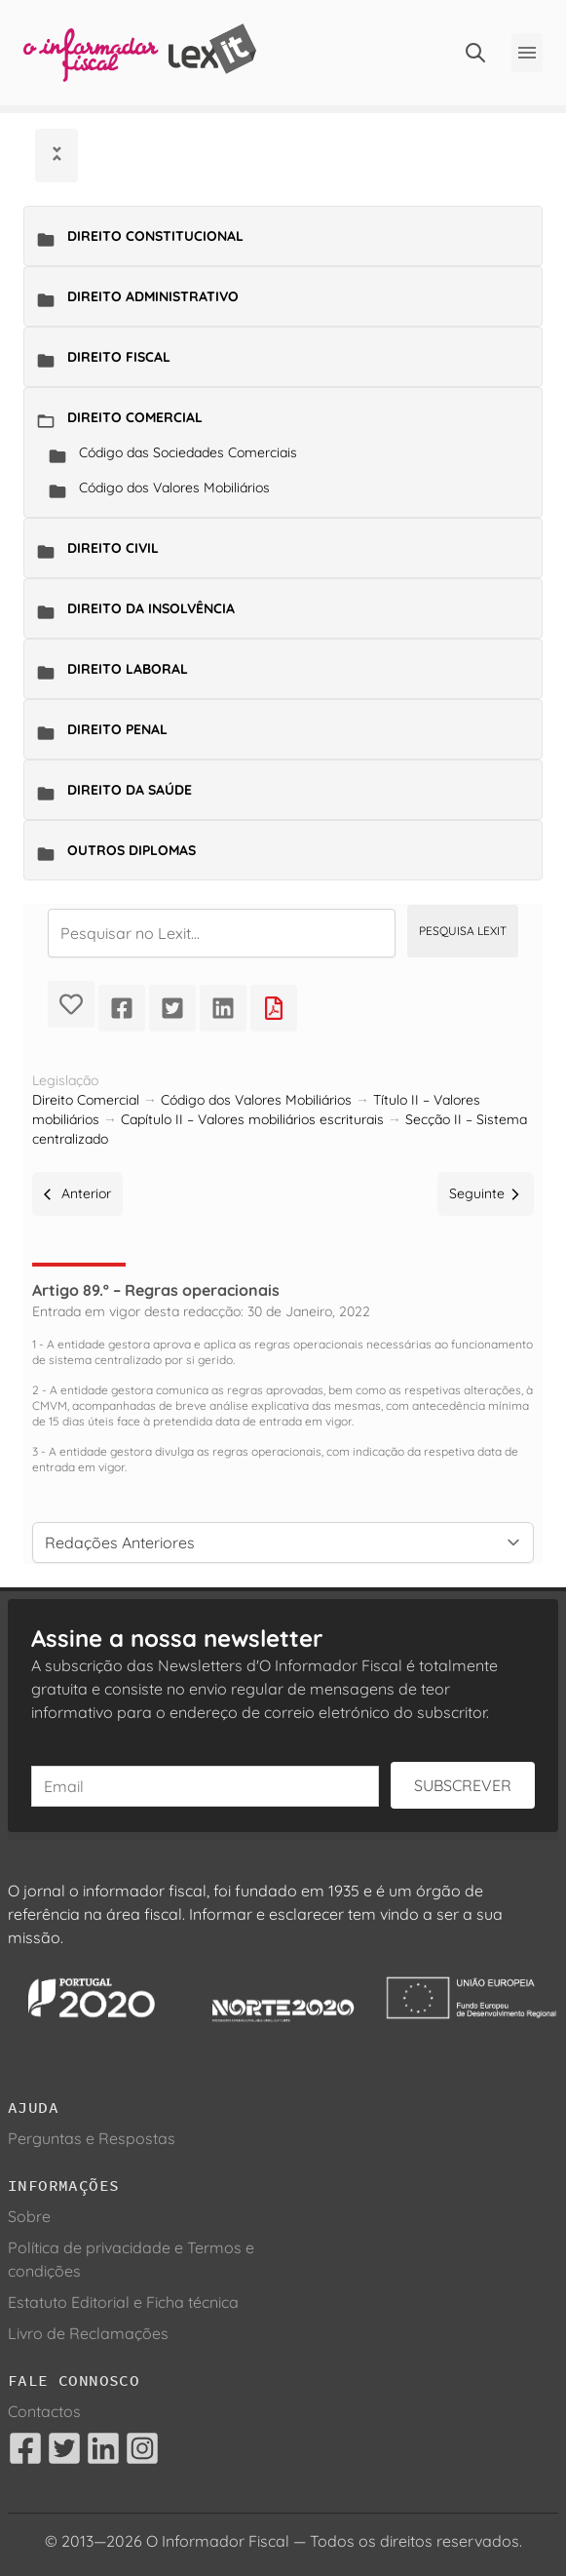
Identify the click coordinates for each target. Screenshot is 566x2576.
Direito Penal (117, 729)
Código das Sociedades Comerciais (188, 452)
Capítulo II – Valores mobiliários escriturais (252, 1119)
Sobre (29, 2216)
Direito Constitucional (155, 236)
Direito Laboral (127, 669)
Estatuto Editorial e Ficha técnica (123, 2302)
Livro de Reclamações (88, 2333)
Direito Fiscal (118, 357)
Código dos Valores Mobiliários (174, 487)
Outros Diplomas (131, 850)
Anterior (77, 1193)
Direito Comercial (135, 417)
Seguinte (485, 1193)
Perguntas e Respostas (91, 2138)
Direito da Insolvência (151, 608)
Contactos (44, 2411)
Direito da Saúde (129, 790)
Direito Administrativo (153, 296)
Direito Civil (113, 548)
